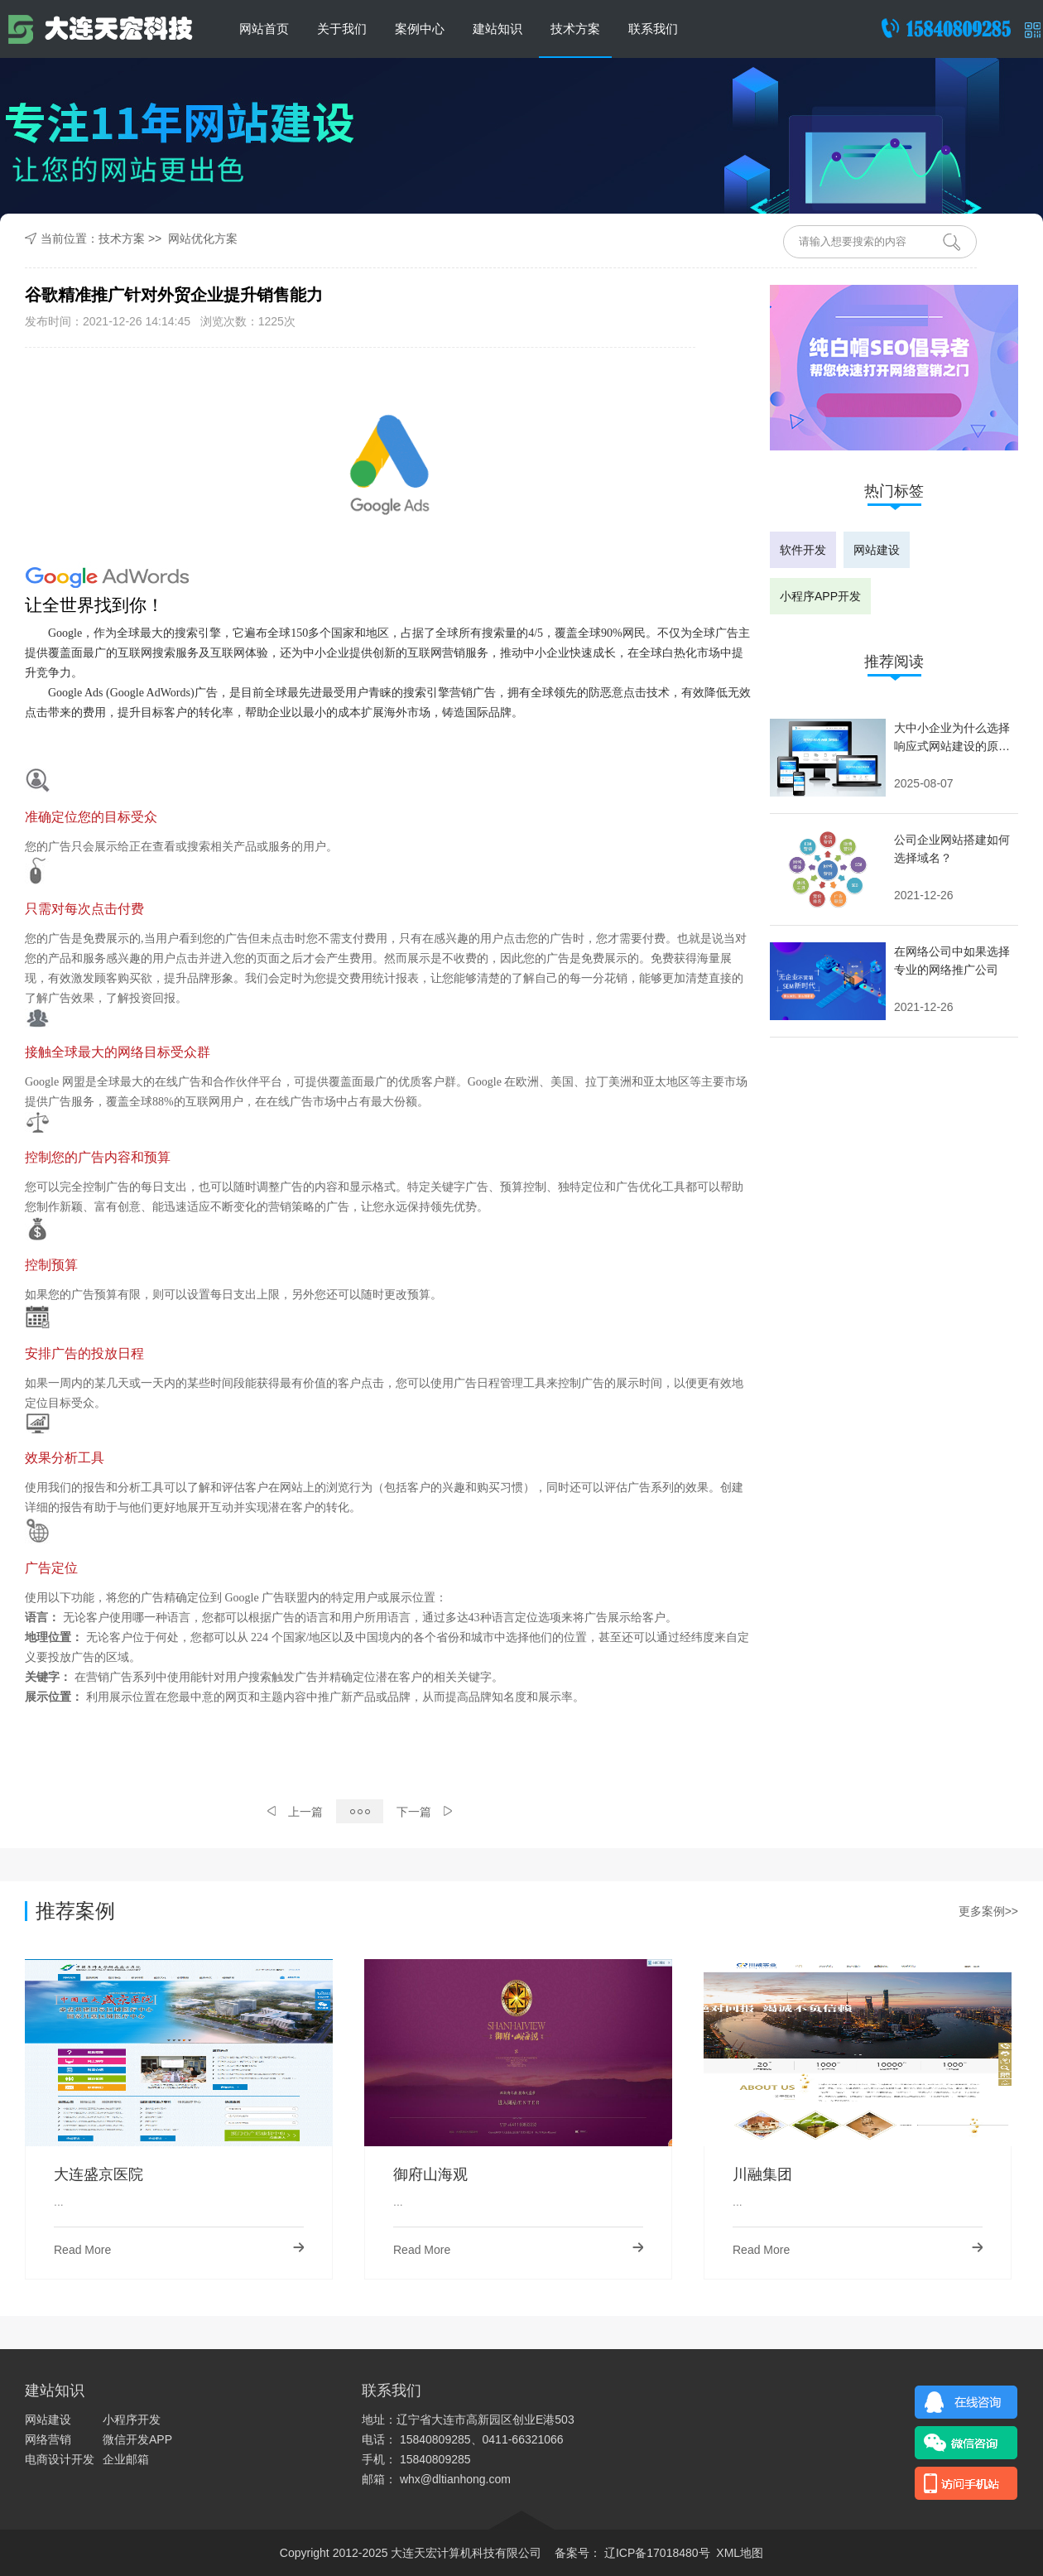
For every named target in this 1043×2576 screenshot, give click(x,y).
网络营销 (48, 2439)
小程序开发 (132, 2419)
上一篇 (295, 1811)
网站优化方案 (203, 238)
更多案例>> (988, 1911)
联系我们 (653, 29)
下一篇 (424, 1811)
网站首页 (264, 29)
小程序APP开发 (820, 596)
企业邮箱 (126, 2459)
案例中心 (420, 29)
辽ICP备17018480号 (655, 2552)
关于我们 (342, 29)
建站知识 (497, 29)
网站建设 (876, 549)
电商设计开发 (59, 2459)
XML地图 (739, 2552)
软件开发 (803, 549)
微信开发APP (137, 2439)
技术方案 (575, 29)
